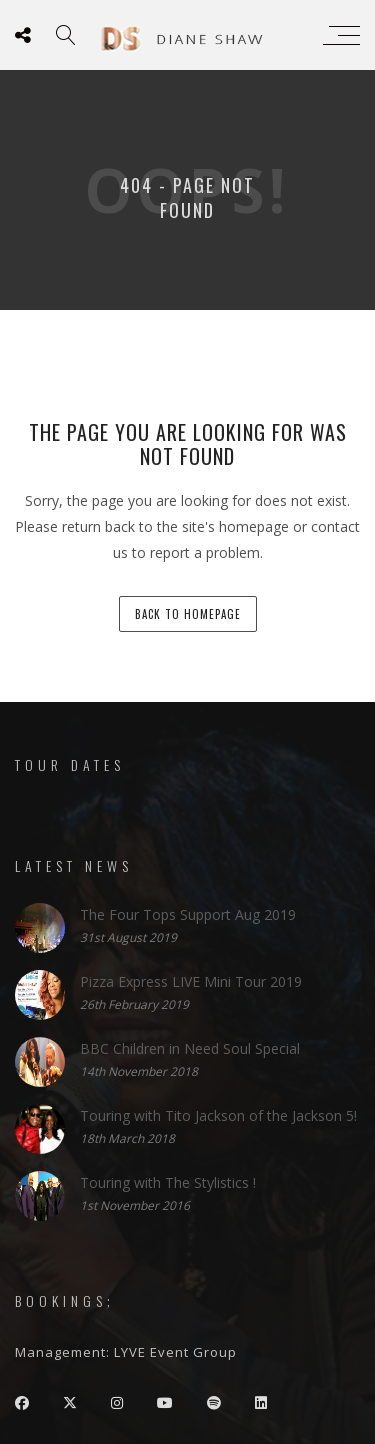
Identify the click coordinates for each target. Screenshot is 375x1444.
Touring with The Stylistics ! (168, 1181)
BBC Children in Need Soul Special (190, 1047)
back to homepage (188, 614)
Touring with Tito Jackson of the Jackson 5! (218, 1114)
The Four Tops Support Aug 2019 (188, 913)
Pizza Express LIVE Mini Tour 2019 (191, 980)
